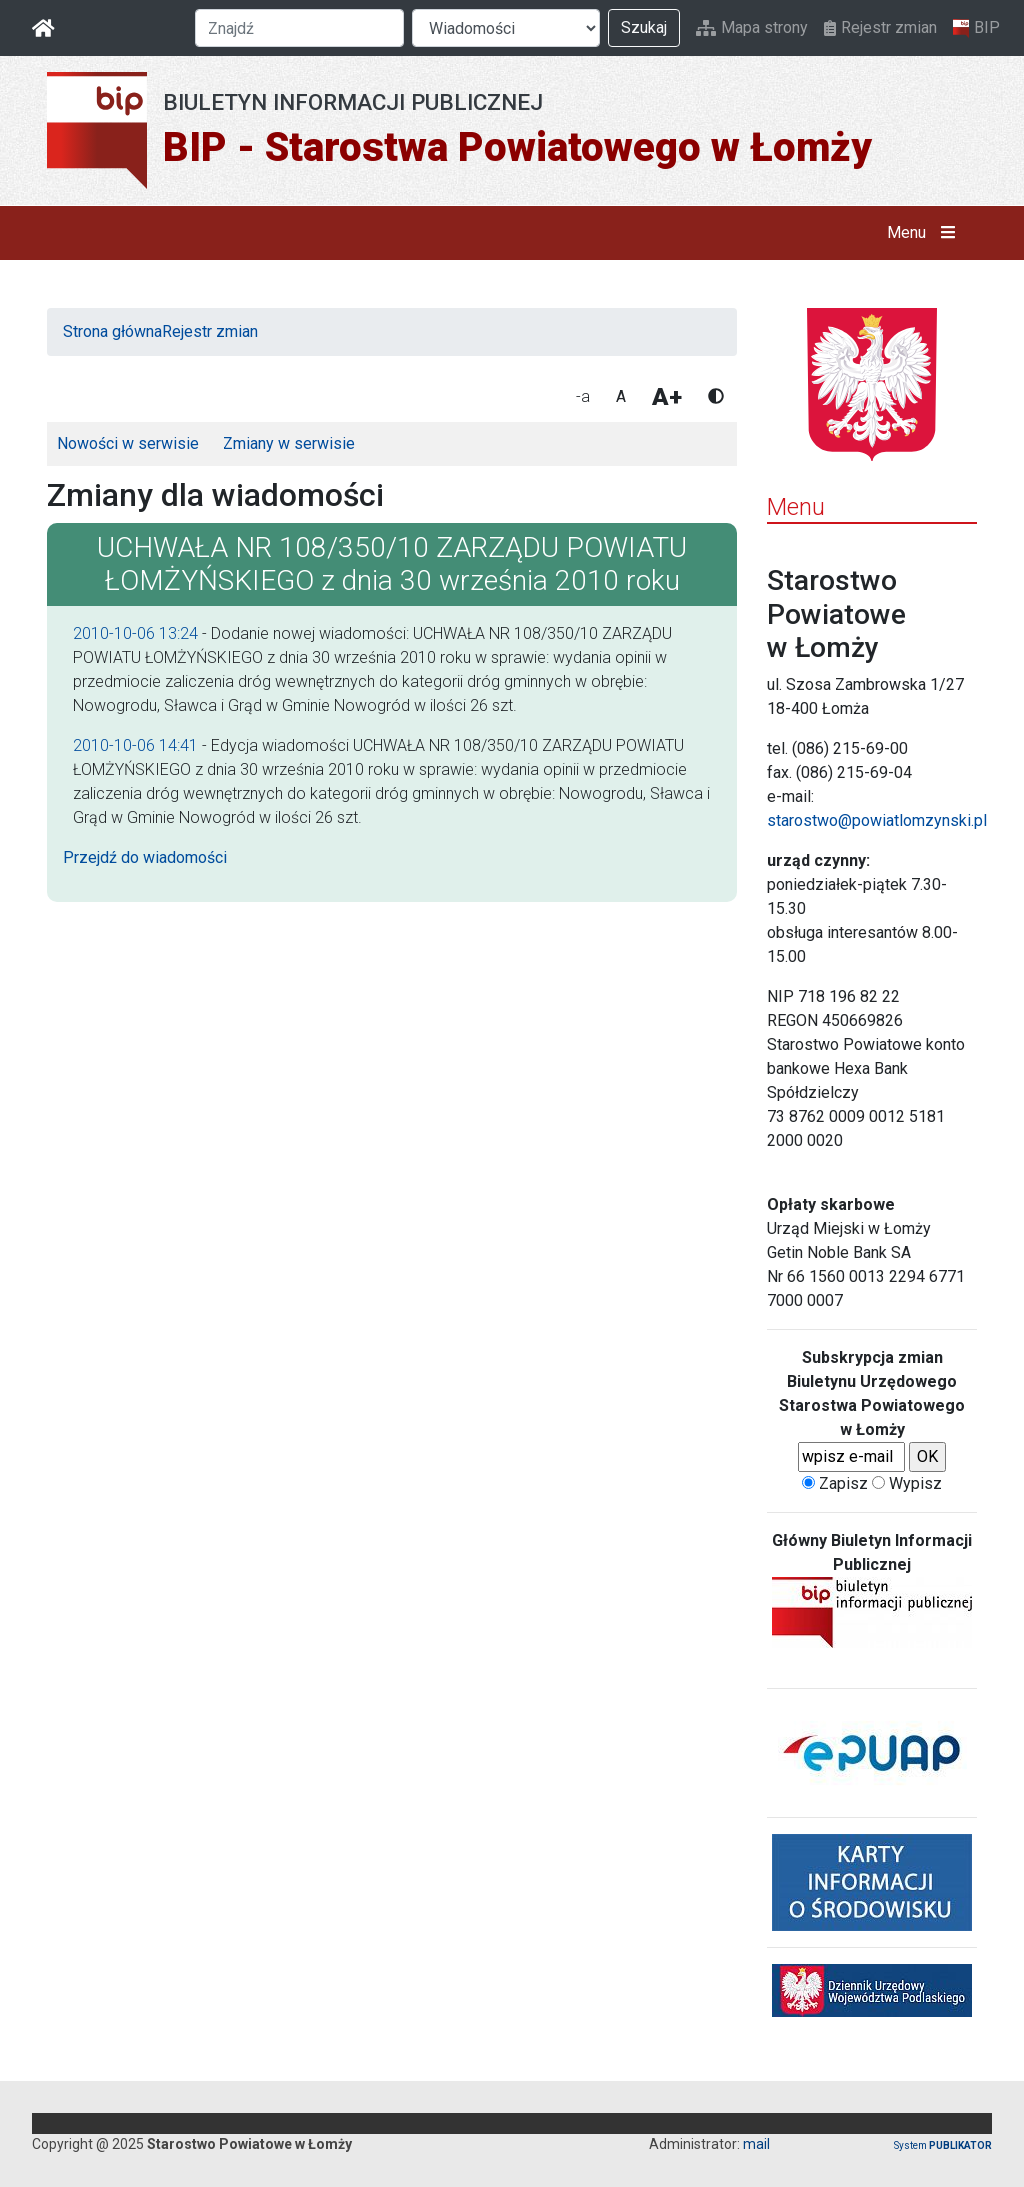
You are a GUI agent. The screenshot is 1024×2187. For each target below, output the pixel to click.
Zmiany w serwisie (289, 443)
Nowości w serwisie (128, 443)
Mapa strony (752, 27)
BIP (976, 28)
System (943, 2145)
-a (583, 396)
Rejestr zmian (880, 27)
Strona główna (112, 331)
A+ (667, 397)
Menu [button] (925, 233)
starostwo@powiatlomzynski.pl (877, 820)
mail (756, 2144)
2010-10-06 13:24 (135, 633)
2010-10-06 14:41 (135, 745)
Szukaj (644, 27)
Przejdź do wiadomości (145, 857)
